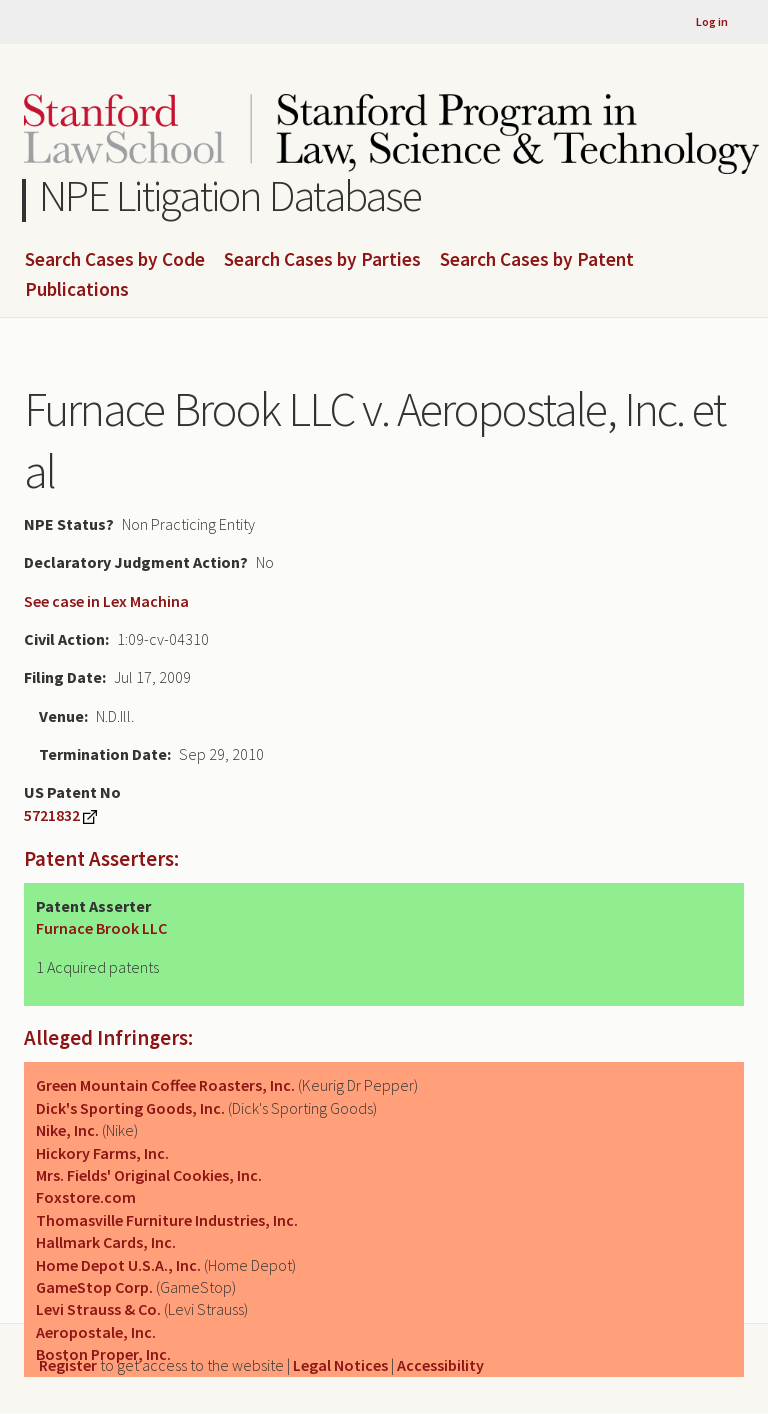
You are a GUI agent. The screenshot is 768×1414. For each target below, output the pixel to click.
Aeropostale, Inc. (96, 1332)
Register (68, 1365)
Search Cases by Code (115, 260)
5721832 (52, 815)
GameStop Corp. (94, 1287)
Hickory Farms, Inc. (102, 1153)
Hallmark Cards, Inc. (106, 1242)
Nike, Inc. (67, 1130)
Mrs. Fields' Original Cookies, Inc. (149, 1175)
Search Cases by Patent (537, 260)
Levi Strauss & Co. (98, 1309)
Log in (712, 21)
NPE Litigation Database (230, 195)
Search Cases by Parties (322, 260)
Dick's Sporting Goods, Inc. (130, 1108)
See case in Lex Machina (106, 601)
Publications (77, 290)
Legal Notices (340, 1365)
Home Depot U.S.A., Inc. (118, 1265)
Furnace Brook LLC (101, 928)
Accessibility (440, 1365)
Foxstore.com (86, 1197)
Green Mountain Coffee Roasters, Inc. (165, 1085)
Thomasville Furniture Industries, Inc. (167, 1220)
